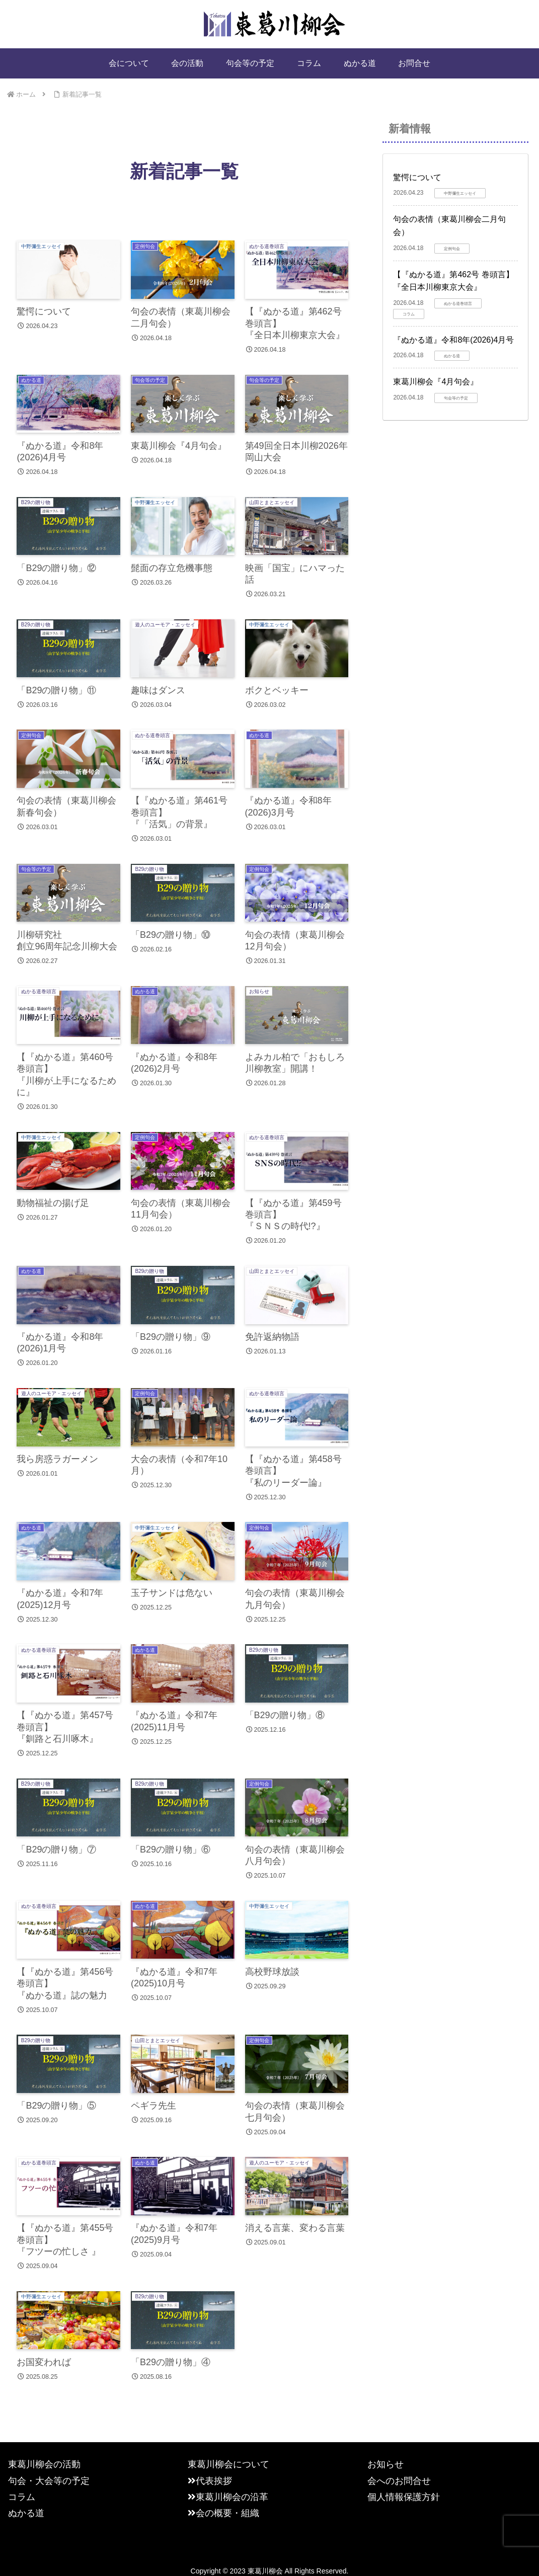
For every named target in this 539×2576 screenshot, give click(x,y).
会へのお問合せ (399, 2484)
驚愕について (417, 177)
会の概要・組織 (223, 2517)
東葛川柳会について (228, 2468)
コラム (21, 2501)
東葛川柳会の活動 (44, 2468)
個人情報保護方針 (403, 2501)
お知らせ (385, 2468)
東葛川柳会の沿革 (228, 2501)
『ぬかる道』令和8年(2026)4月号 (453, 340)
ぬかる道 (26, 2517)
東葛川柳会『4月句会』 (435, 381)
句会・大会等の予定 (49, 2484)
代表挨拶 (210, 2484)
